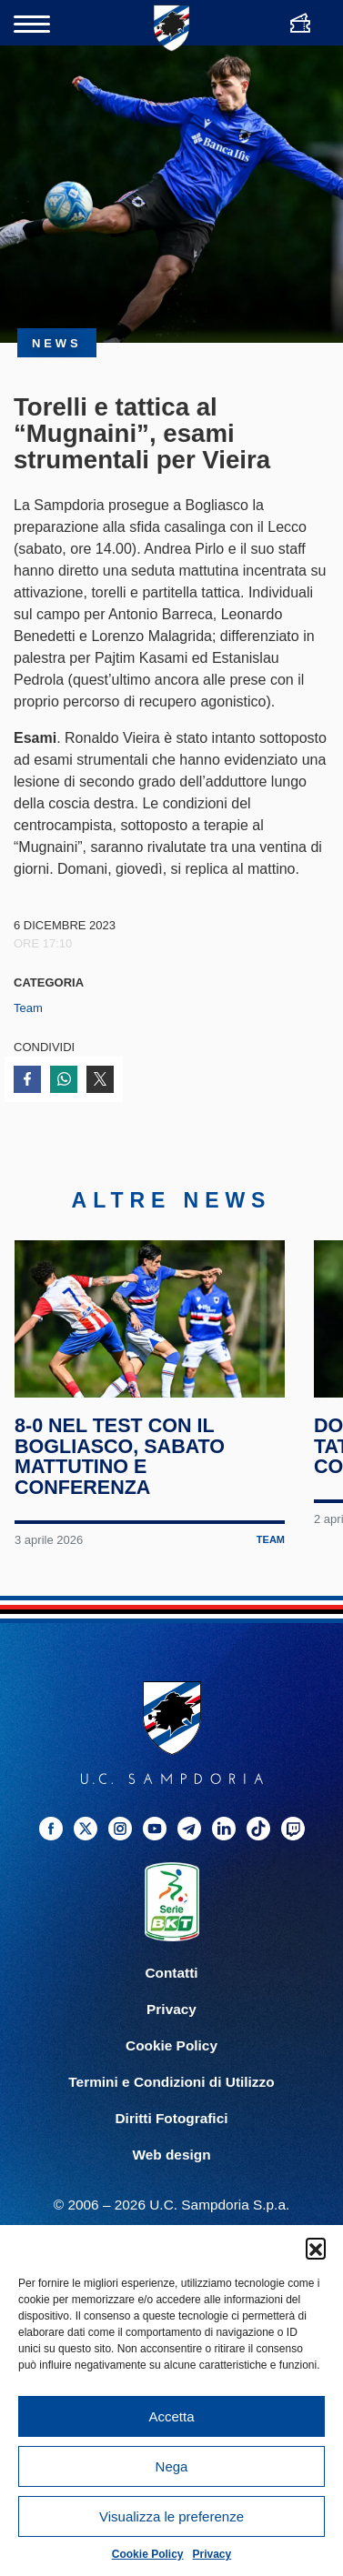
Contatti (171, 1972)
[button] (316, 2248)
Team (28, 1008)
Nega (172, 2466)
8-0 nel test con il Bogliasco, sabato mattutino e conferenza (120, 1456)
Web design (171, 2154)
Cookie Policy (148, 2554)
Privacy (212, 2554)
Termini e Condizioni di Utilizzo (171, 2082)
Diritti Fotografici (172, 2118)
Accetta (171, 2416)
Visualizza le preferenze (171, 2516)
